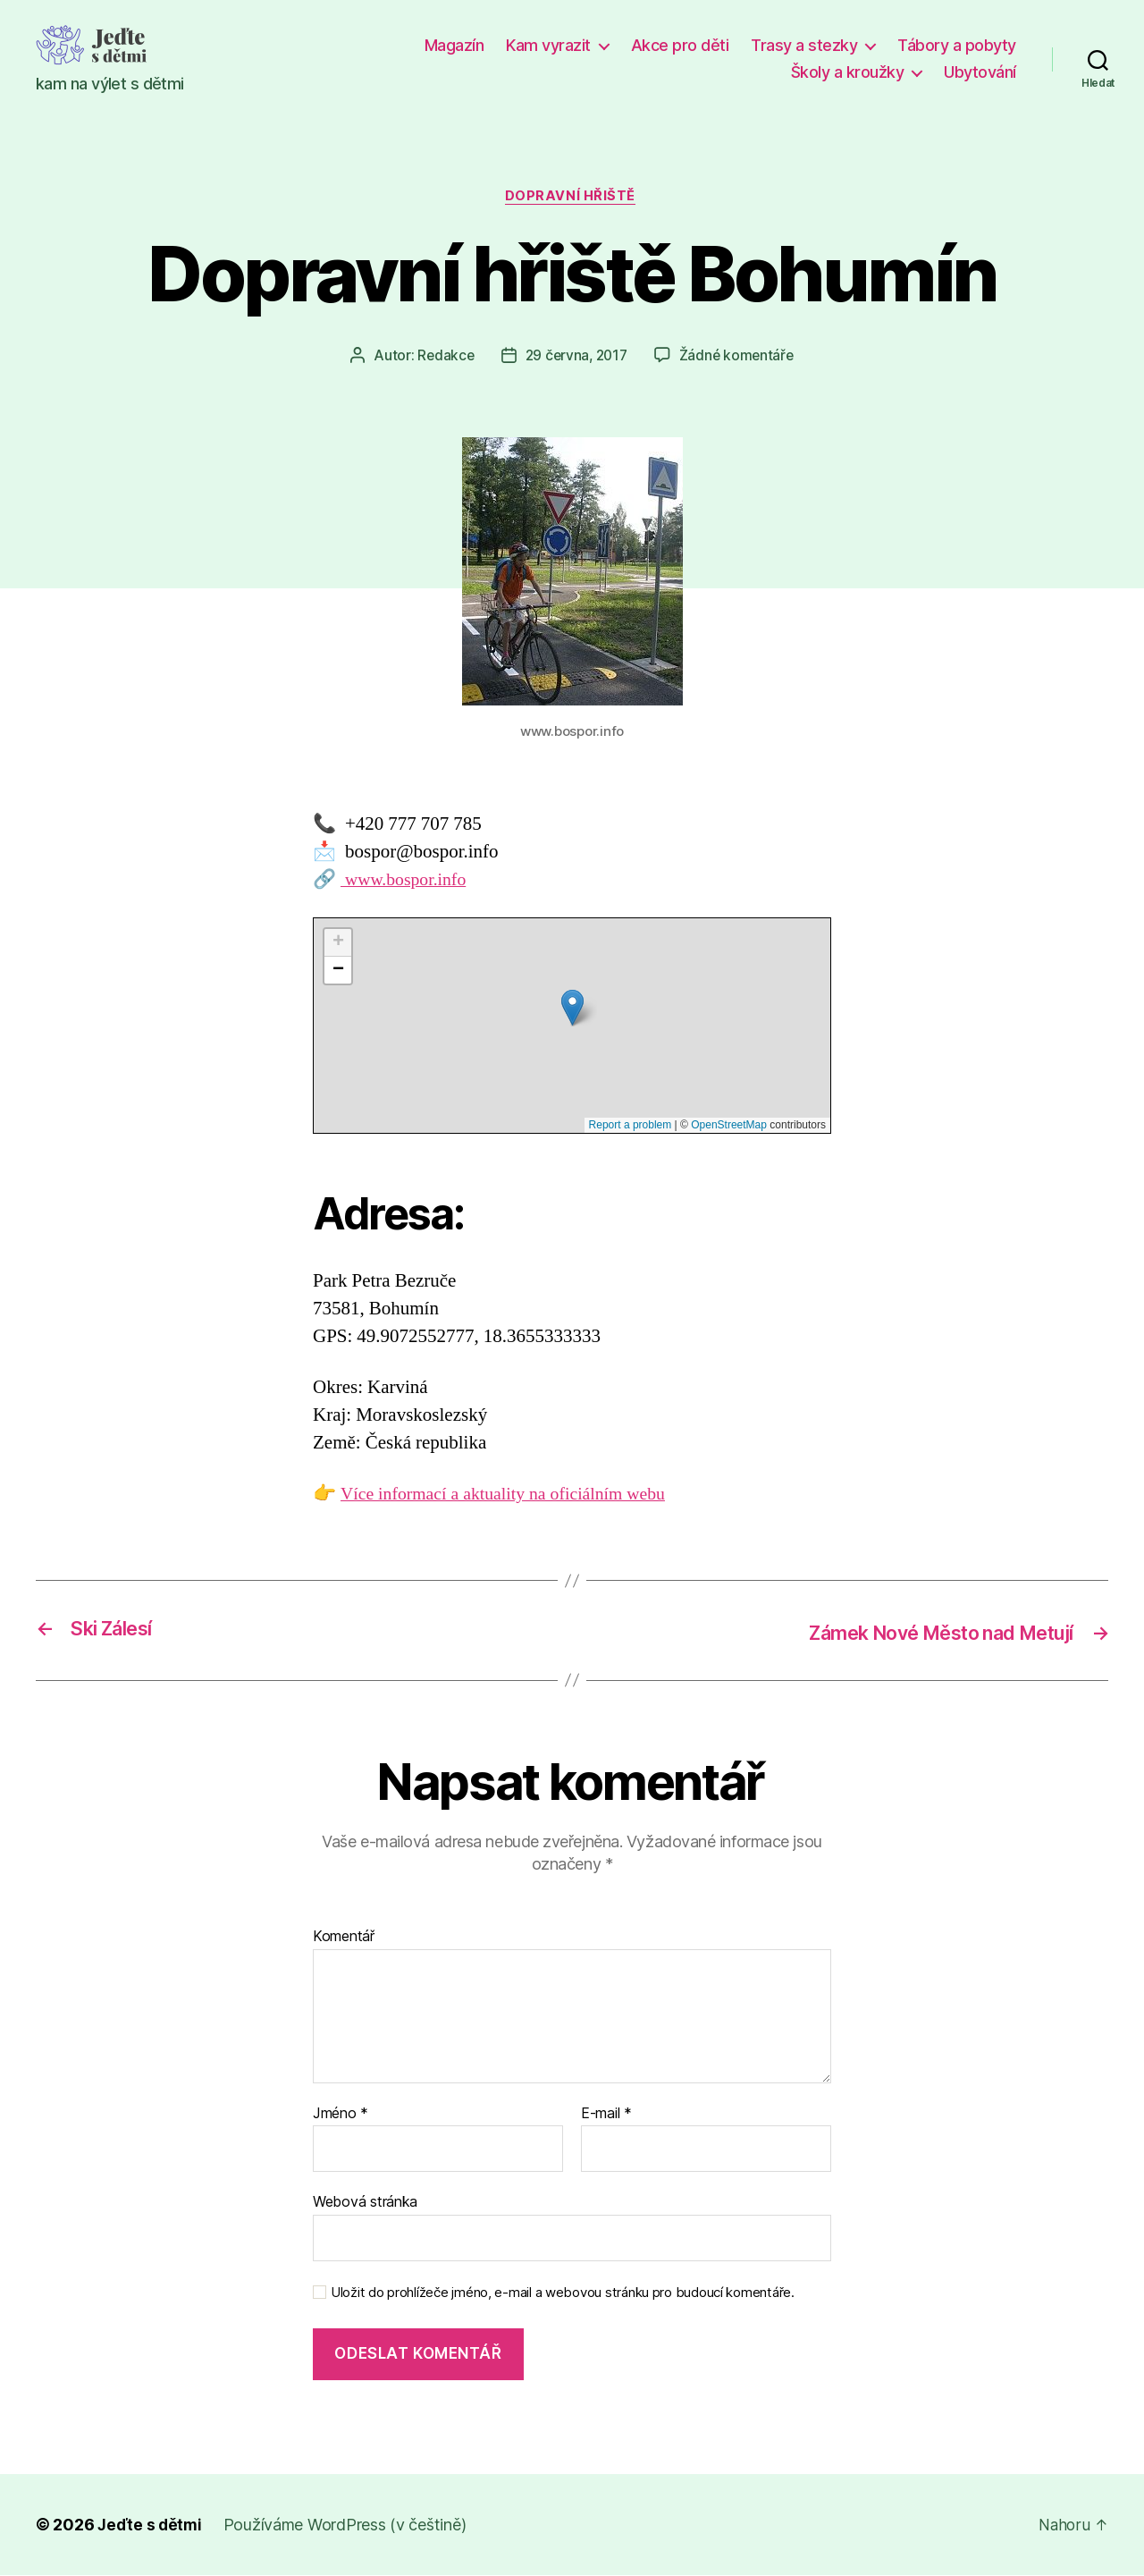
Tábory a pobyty (956, 45)
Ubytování (980, 72)
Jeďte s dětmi (151, 2525)
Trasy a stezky (804, 45)
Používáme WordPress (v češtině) (347, 2525)
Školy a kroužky (847, 72)
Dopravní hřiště (572, 198)
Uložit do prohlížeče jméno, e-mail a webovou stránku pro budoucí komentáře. (563, 2293)
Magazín (454, 45)
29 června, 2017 (575, 357)
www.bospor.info (407, 881)
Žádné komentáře (739, 357)
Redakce (442, 357)
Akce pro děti (680, 45)
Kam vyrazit (548, 45)
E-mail (606, 2115)
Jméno (340, 2115)
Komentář (343, 1938)
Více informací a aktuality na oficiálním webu (513, 1496)
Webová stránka (365, 2202)
